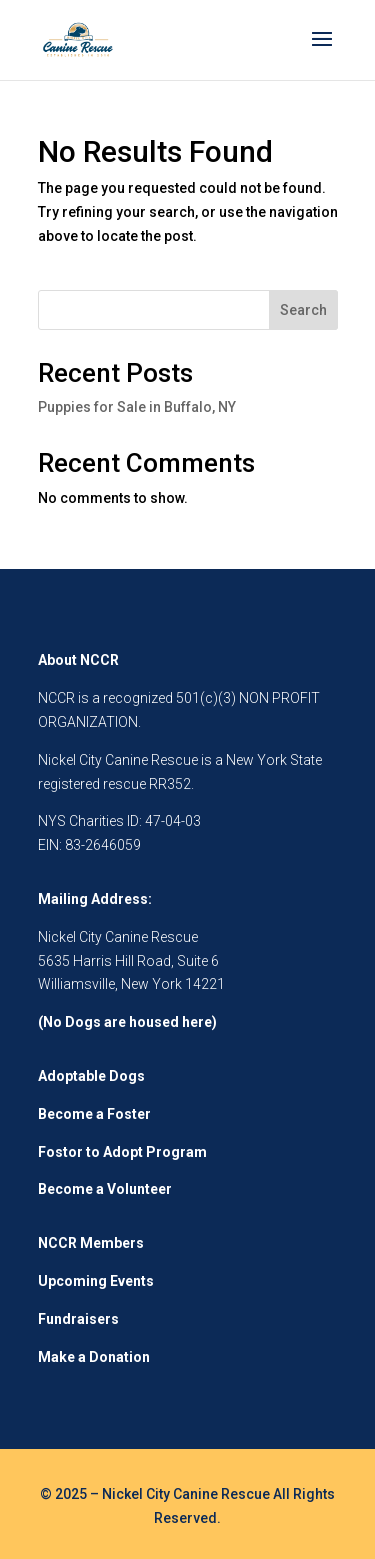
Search (303, 310)
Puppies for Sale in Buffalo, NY (137, 407)
